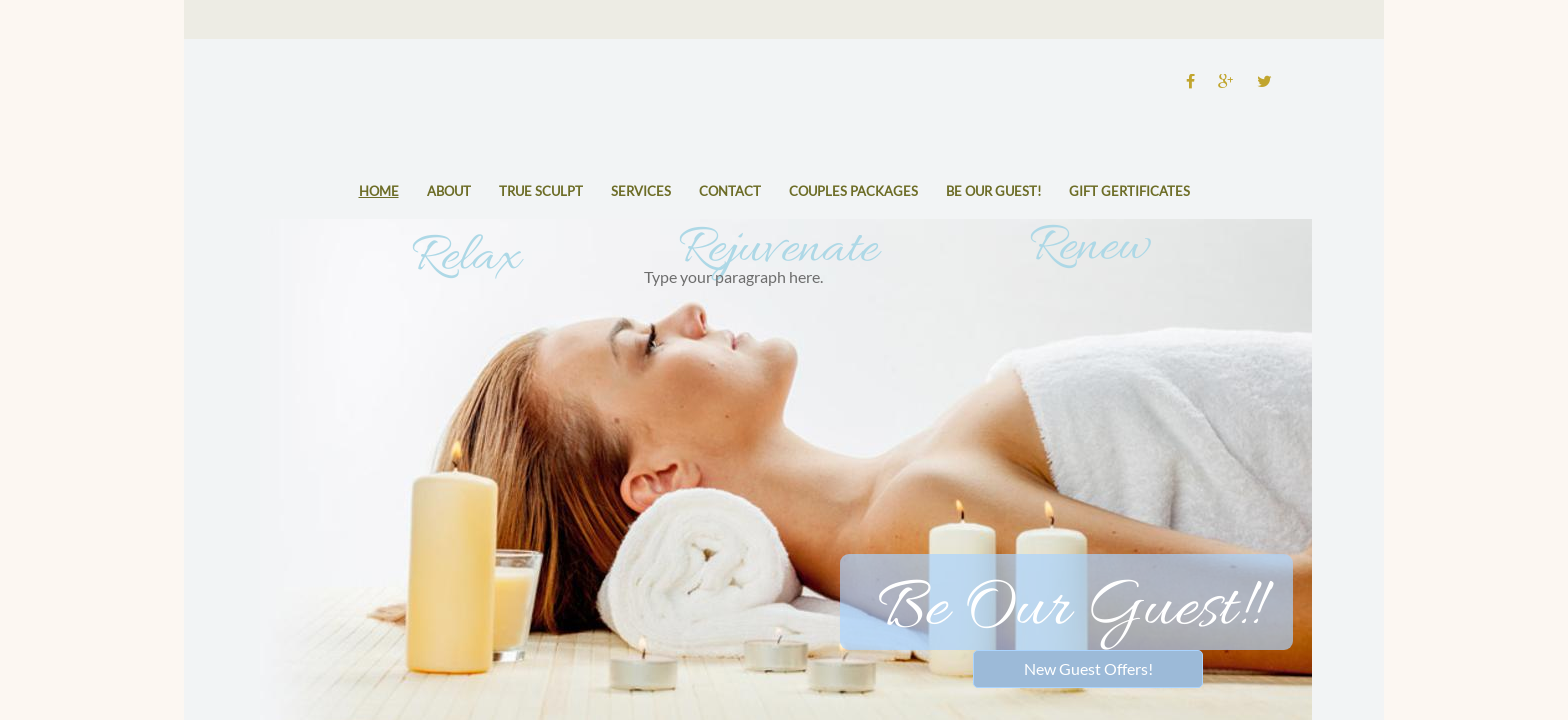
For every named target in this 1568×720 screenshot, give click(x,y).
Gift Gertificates (1129, 191)
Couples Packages (853, 191)
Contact (730, 191)
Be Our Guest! (993, 191)
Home (379, 191)
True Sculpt (541, 191)
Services (641, 191)
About (449, 191)
